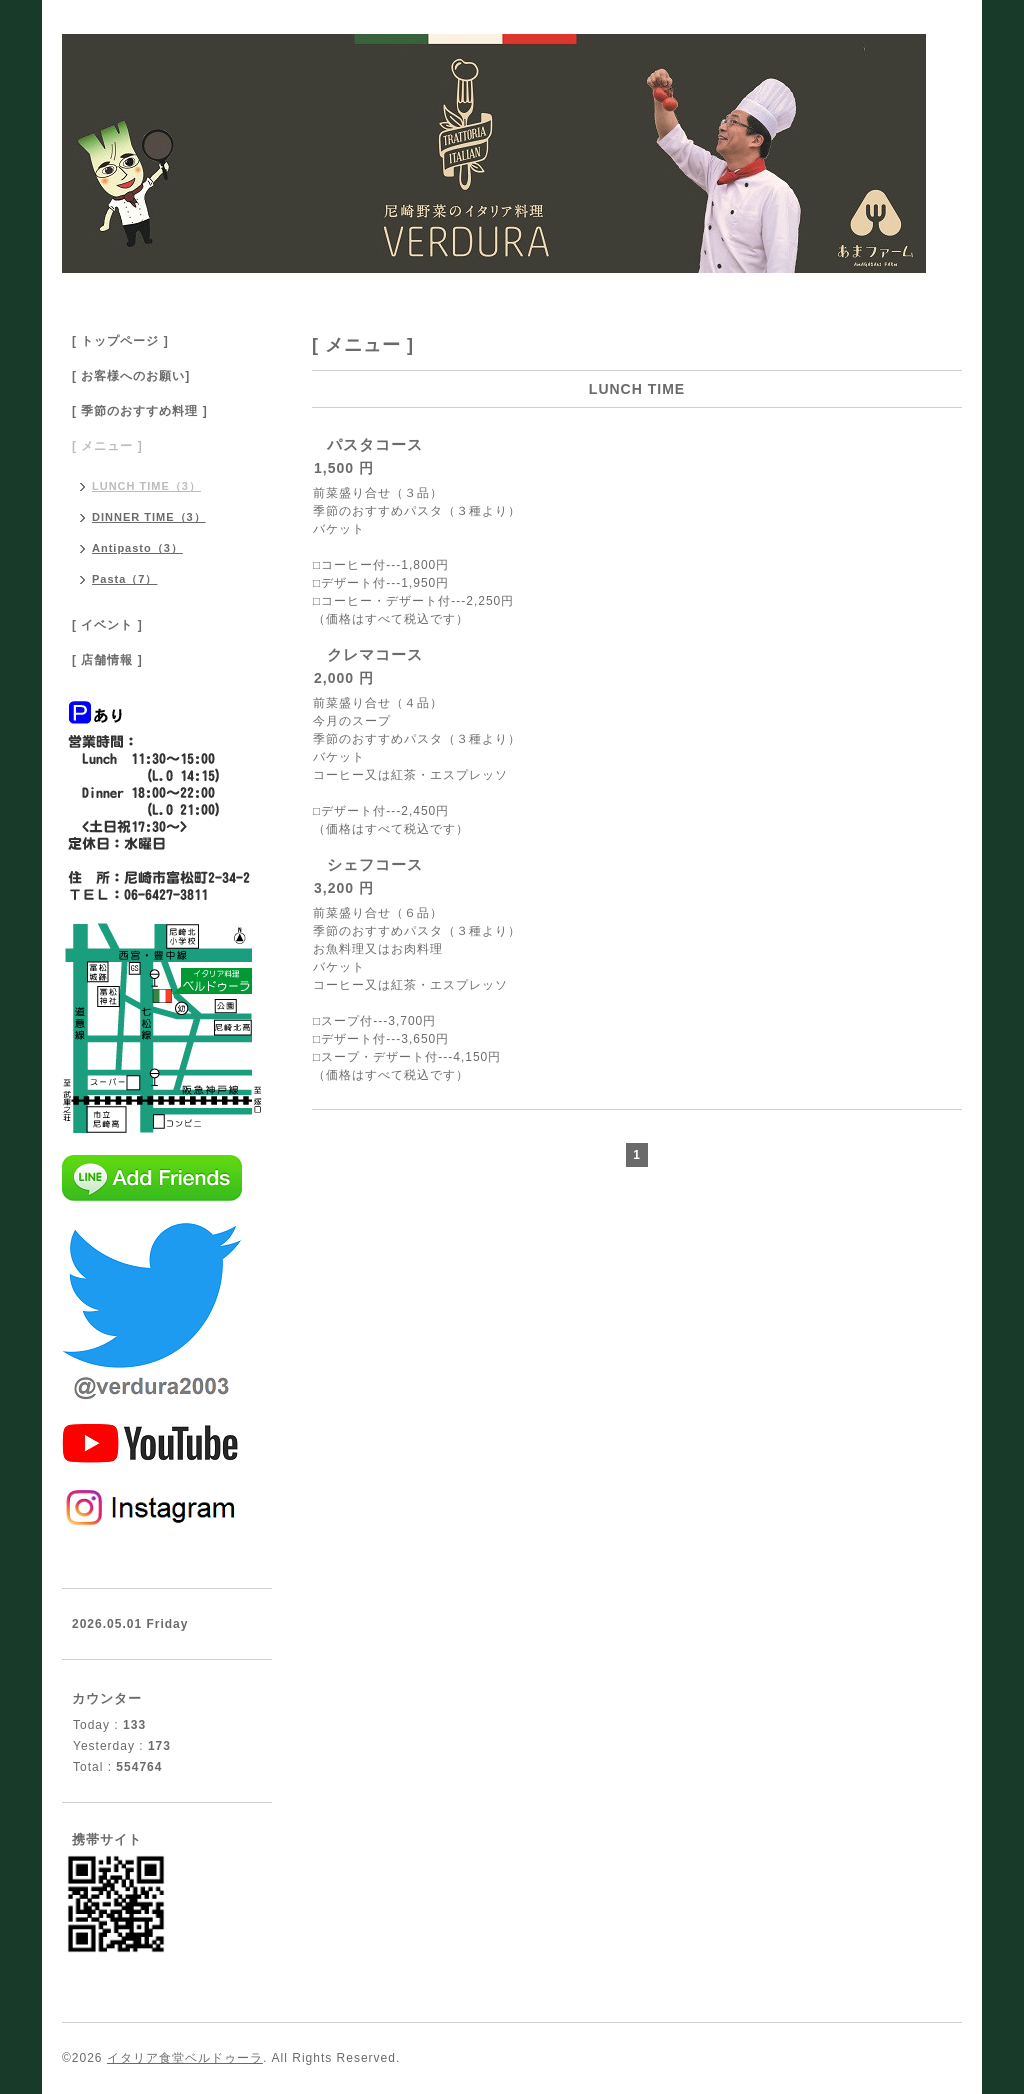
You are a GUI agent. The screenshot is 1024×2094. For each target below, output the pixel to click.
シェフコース (375, 864)
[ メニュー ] (107, 446)
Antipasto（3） (137, 548)
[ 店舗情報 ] (107, 660)
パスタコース (375, 444)
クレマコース (375, 654)
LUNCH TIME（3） (146, 486)
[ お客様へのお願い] (131, 376)
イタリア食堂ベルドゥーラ (185, 2058)
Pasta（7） (124, 579)
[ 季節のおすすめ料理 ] (140, 411)
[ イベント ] (107, 625)
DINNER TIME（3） (149, 517)
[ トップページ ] (120, 341)
